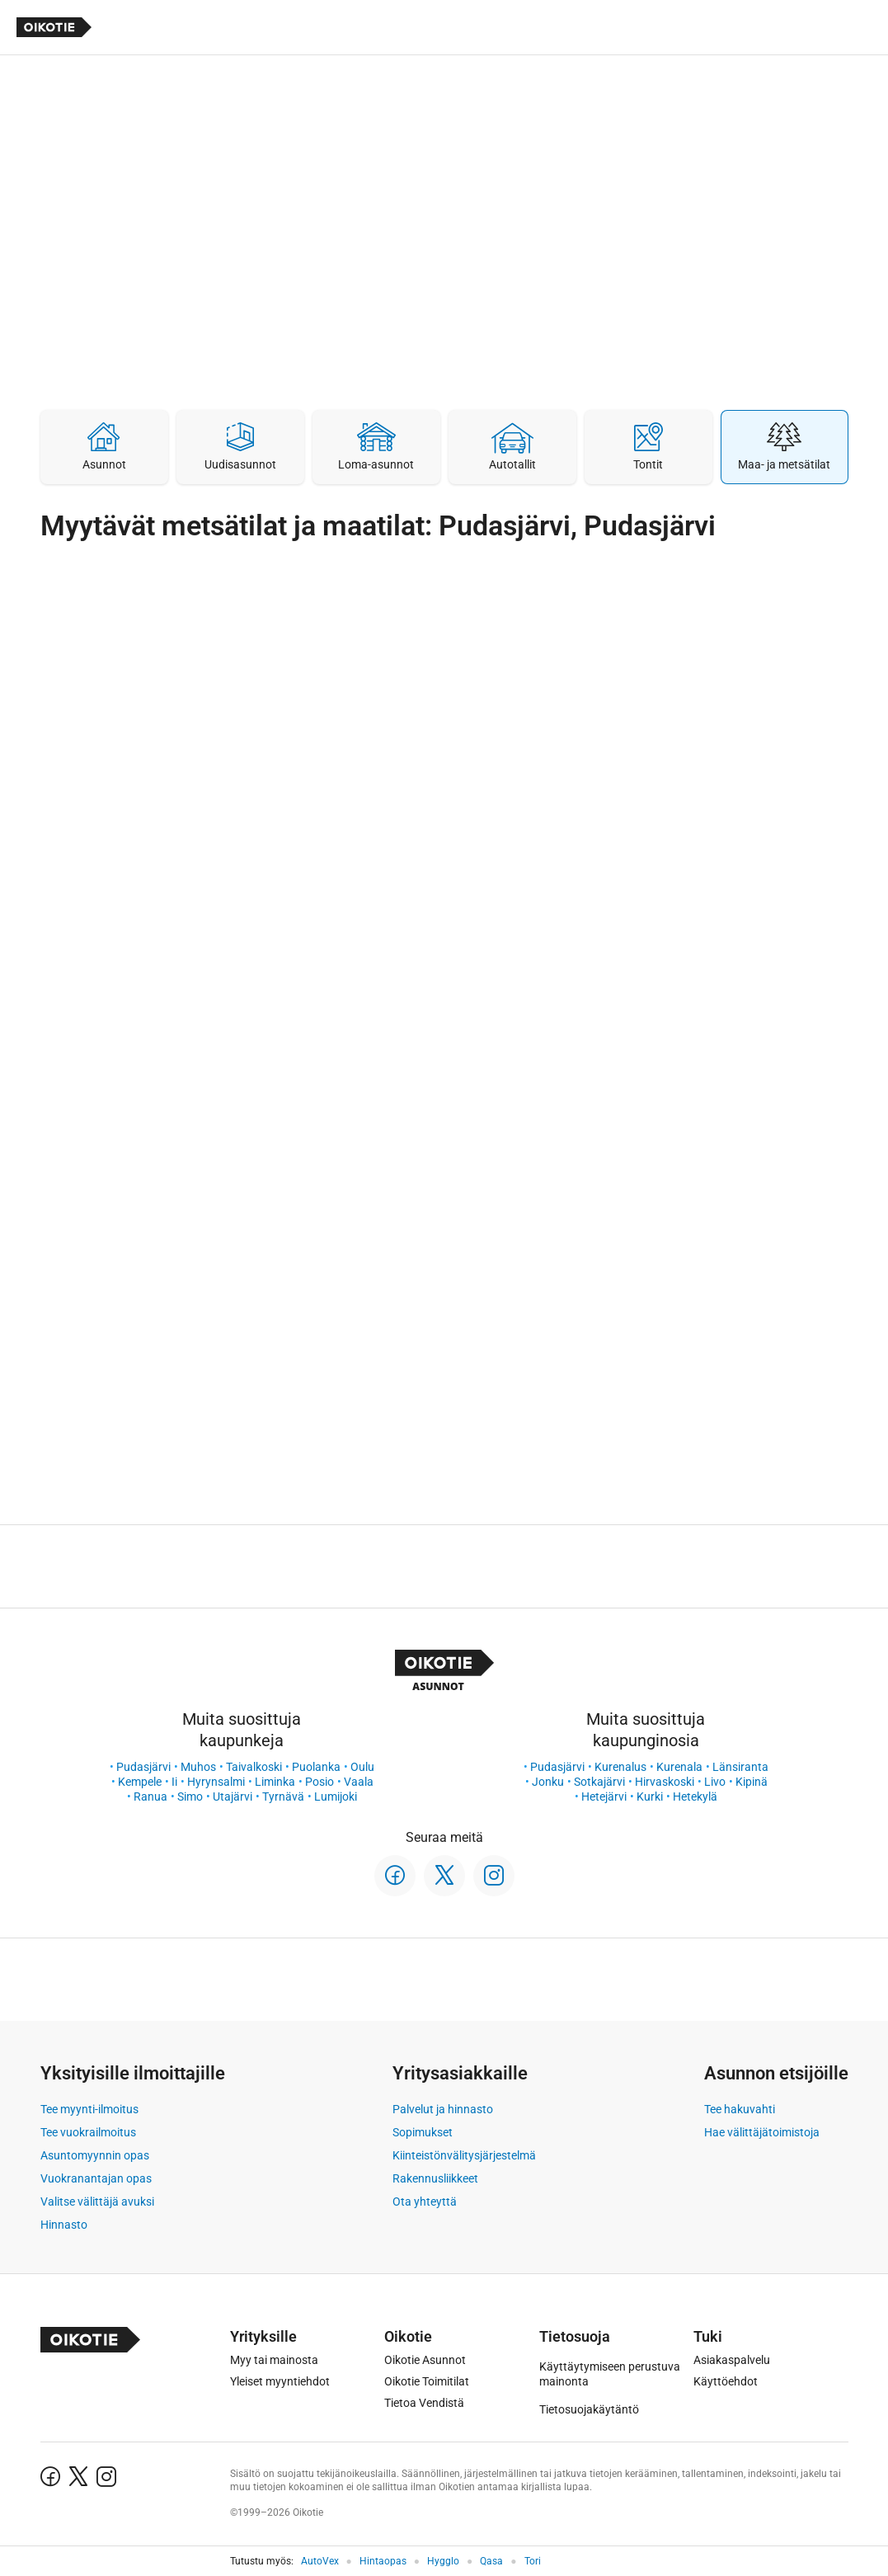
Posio (319, 1781)
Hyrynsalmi (216, 1781)
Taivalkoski (254, 1766)
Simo (190, 1796)
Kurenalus (620, 1766)
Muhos (198, 1766)
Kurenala (679, 1766)
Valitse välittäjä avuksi (97, 2201)
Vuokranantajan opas (96, 2178)
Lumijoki (335, 1796)
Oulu (362, 1766)
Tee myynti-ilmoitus (89, 2109)
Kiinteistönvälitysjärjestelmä (464, 2155)
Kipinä (751, 1781)
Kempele (140, 1781)
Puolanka (316, 1766)
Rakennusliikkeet (435, 2178)
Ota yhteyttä (424, 2201)
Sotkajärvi (599, 1781)
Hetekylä (695, 1796)
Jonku (548, 1781)
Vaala (359, 1781)
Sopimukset (422, 2132)
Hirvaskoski (664, 1781)
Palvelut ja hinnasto (442, 2109)
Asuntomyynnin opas (94, 2155)
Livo (715, 1781)
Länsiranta (740, 1766)
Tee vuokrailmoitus (88, 2132)
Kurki (650, 1796)
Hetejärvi (604, 1796)
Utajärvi (232, 1796)
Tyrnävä (283, 1796)
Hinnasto (63, 2224)
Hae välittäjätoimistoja (762, 2132)
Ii (174, 1781)
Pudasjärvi (143, 1766)
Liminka (275, 1781)
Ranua (150, 1796)
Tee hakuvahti (739, 2109)
